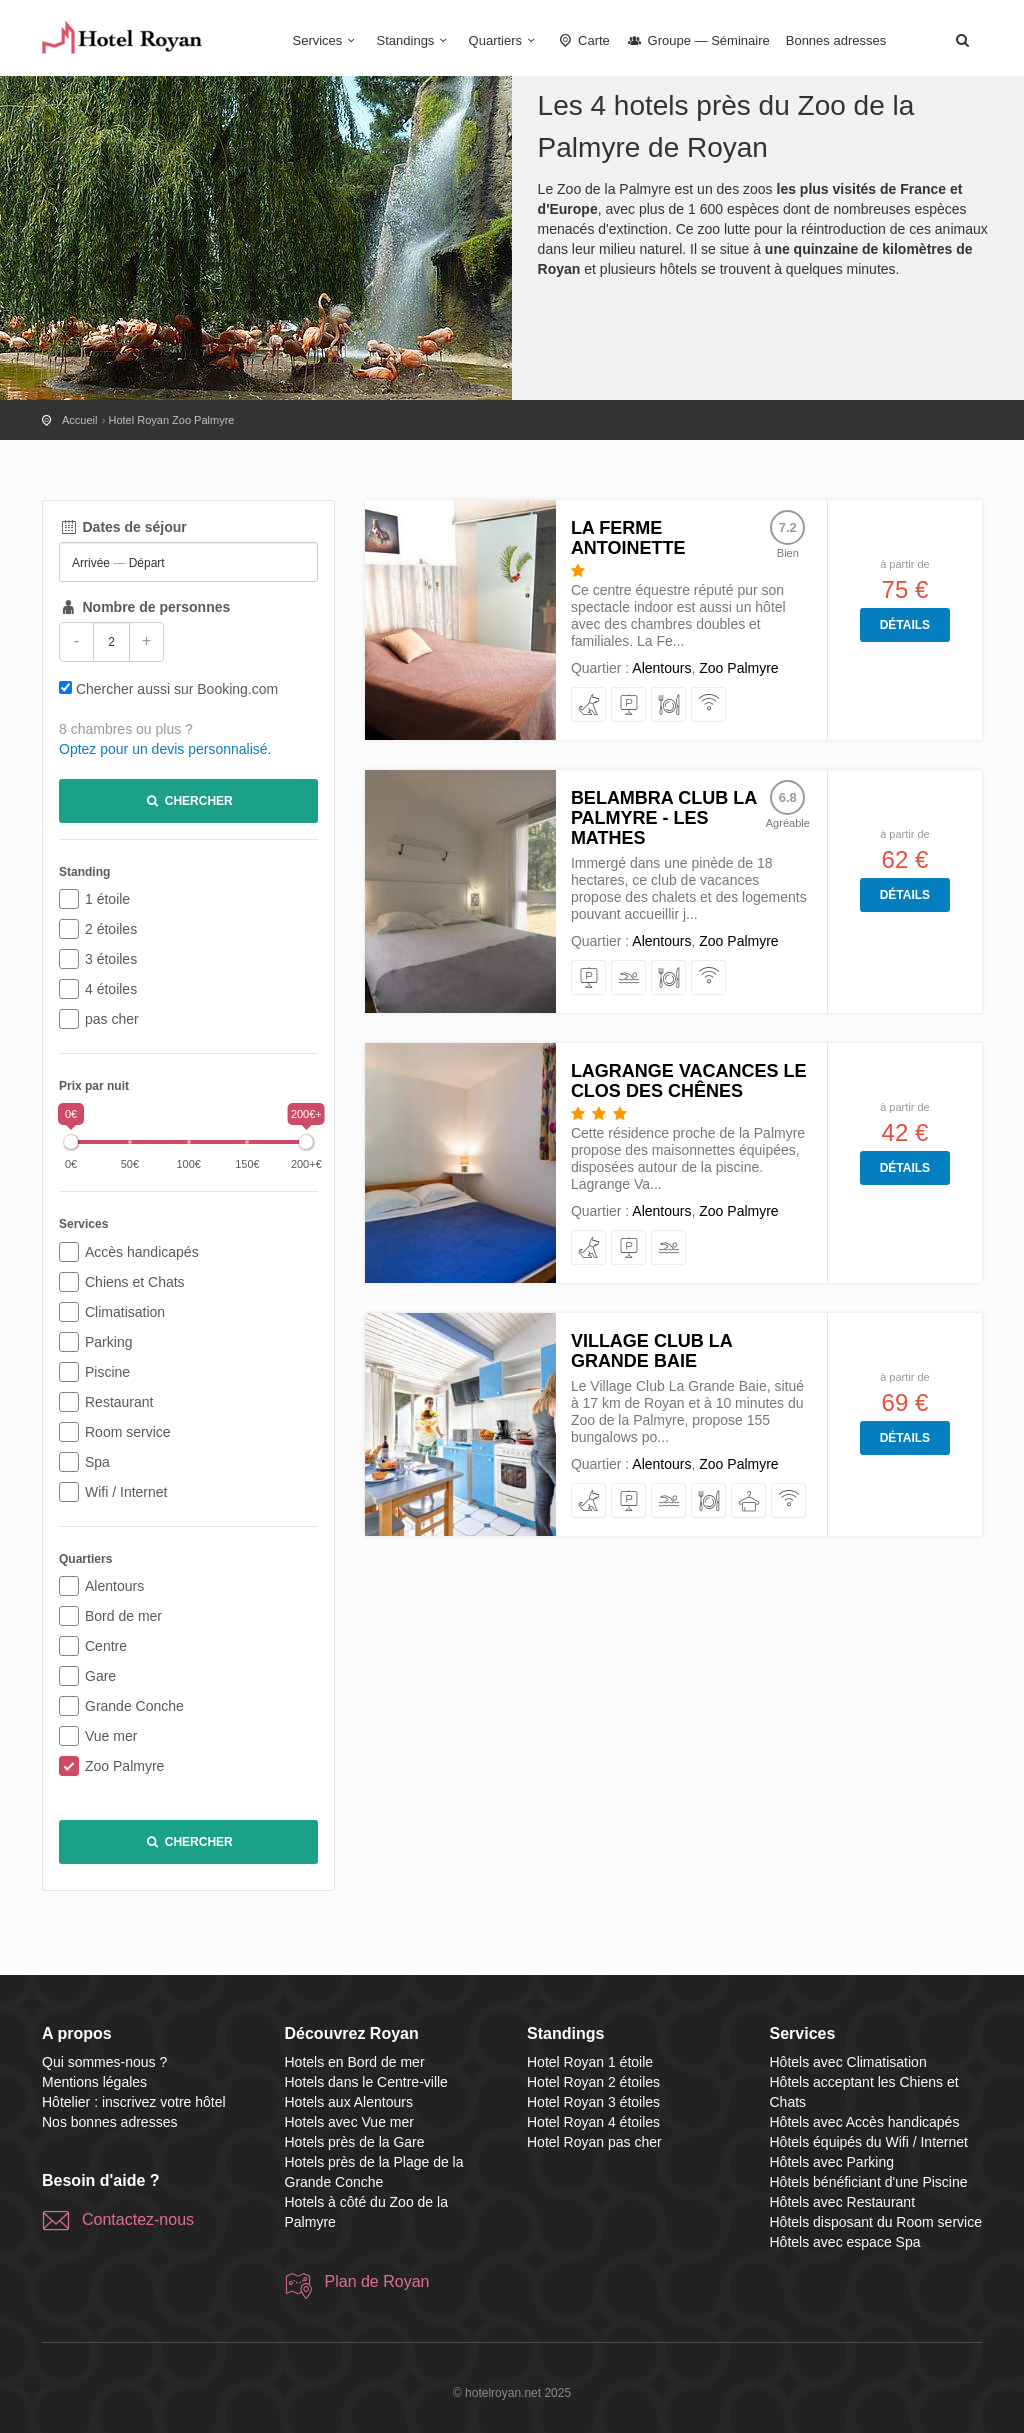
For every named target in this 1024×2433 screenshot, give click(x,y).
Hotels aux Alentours (349, 2102)
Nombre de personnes (144, 607)
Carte (583, 40)
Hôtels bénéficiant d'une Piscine (869, 2182)
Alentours (114, 1586)
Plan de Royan (377, 2281)
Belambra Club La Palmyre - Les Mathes (664, 818)
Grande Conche (134, 1706)
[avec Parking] (629, 705)
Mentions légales (94, 2082)
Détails (905, 625)
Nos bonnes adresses (109, 2122)
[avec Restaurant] (669, 705)
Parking (108, 1342)
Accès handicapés (142, 1252)
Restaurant (119, 1402)
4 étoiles (111, 989)
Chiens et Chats (135, 1282)
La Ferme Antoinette (628, 538)
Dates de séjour (123, 527)
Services (327, 40)
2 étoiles (111, 929)
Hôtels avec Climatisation (848, 2062)
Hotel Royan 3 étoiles (593, 2102)
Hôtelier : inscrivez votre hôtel (134, 2102)
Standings (415, 40)
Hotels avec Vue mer (349, 2122)
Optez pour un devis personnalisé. (165, 749)
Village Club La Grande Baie (651, 1351)
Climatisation (125, 1312)
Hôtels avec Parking (832, 2162)
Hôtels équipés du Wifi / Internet (869, 2142)
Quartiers (505, 40)
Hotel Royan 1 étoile (590, 2062)
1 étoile (107, 899)
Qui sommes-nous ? (104, 2062)
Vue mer (111, 1736)
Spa (97, 1462)
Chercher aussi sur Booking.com (177, 689)
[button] (962, 40)
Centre (106, 1646)
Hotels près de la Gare (355, 2142)
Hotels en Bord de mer (355, 2062)
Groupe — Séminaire (698, 40)
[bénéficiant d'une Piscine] (629, 978)
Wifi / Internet (126, 1492)
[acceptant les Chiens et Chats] (589, 705)
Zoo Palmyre (124, 1766)
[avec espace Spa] (749, 1501)
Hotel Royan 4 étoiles (593, 2122)
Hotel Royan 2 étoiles (593, 2082)
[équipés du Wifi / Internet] (709, 705)
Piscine (107, 1372)
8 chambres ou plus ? (126, 729)
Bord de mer (123, 1616)
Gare (100, 1676)
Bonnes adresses (836, 40)
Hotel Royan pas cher (594, 2142)
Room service (128, 1432)
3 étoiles (111, 959)
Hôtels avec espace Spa (845, 2242)
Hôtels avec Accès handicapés (865, 2122)
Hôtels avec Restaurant (843, 2202)
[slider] (71, 1142)
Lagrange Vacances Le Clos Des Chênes (689, 1081)
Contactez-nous (138, 2219)
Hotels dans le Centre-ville (366, 2082)
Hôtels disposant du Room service (876, 2222)
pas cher (112, 1019)
